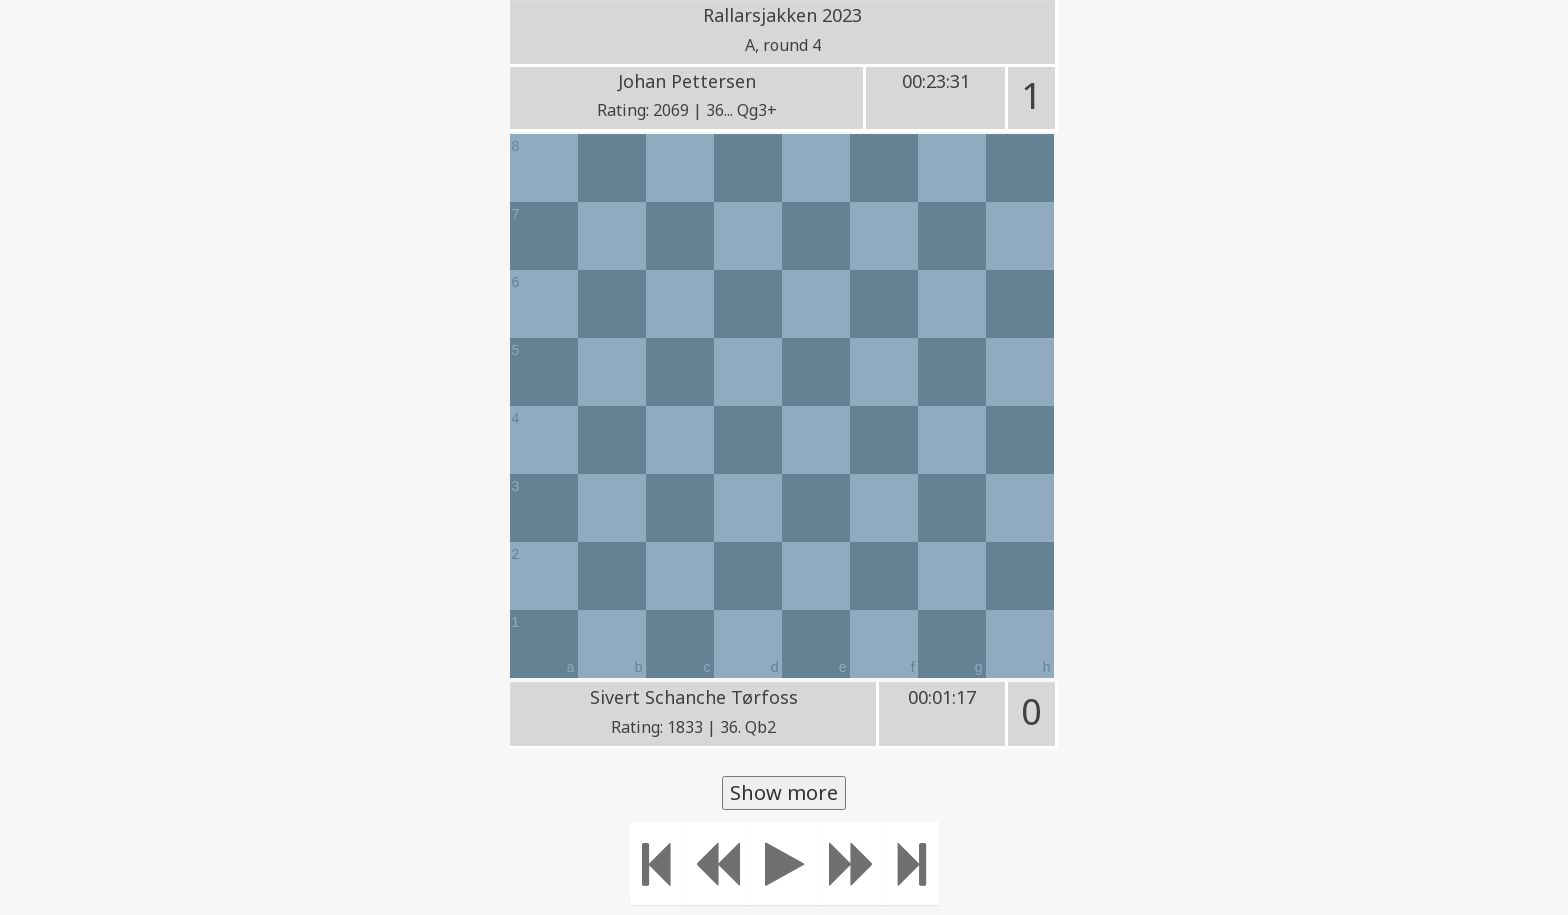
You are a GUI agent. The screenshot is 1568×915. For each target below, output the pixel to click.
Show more (784, 792)
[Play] (784, 863)
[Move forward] (852, 863)
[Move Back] (717, 863)
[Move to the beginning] (656, 863)
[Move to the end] (912, 863)
